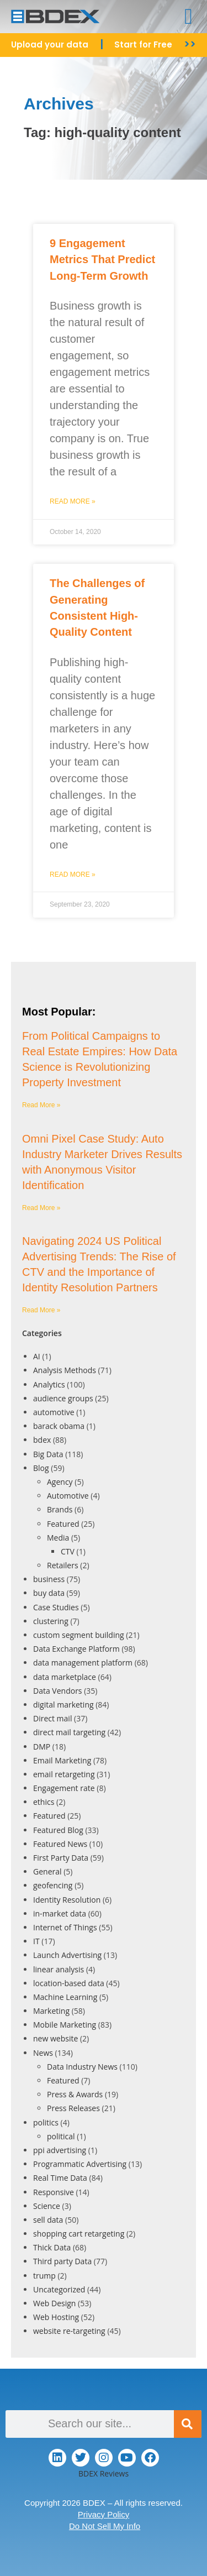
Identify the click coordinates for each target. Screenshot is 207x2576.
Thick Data (52, 2247)
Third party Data (62, 2261)
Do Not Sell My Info (104, 2526)
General (47, 1871)
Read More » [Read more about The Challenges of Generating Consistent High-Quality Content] (72, 874)
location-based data (68, 1983)
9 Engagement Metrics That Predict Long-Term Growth (102, 259)
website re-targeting (69, 2331)
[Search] (187, 2424)
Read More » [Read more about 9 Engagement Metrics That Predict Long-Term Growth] (72, 501)
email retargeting (64, 1774)
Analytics (49, 1384)
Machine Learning (65, 1997)
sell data (48, 2219)
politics (46, 2122)
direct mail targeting (69, 1732)
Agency (60, 1482)
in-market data (59, 1913)
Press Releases (73, 2108)
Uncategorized (59, 2289)
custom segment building (78, 1635)
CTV (68, 1551)
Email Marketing (62, 1760)
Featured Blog (58, 1830)
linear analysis (58, 1969)
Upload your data (49, 44)
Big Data (48, 1454)
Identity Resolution (66, 1899)
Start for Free (143, 44)
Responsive (53, 2192)
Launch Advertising (67, 1955)
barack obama (58, 1426)
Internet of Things (65, 1927)
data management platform (82, 1662)
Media (58, 1537)
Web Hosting (56, 2317)
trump (44, 2275)
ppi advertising (59, 2150)
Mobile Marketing (64, 2024)
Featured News (60, 1844)
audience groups (63, 1398)
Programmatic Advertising (79, 2164)
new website (55, 2038)
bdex (42, 1439)
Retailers (62, 1565)
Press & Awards (75, 2094)
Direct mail (52, 1718)
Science (46, 2206)
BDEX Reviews (103, 2473)
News (43, 2053)
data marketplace (64, 1677)
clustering (50, 1621)
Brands (59, 1509)
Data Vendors (57, 1690)
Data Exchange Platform (76, 1648)
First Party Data (60, 1857)
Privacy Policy (103, 2514)
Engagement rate (64, 1788)
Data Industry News (82, 2066)
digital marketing (63, 1704)
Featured (63, 1524)
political (61, 2136)
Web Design (54, 2303)
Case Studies (56, 1607)
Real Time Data (60, 2177)
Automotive (68, 1495)
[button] (188, 16)
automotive (54, 1412)
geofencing (52, 1885)
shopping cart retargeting (78, 2233)
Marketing (51, 2011)
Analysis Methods (64, 1370)
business (49, 1579)
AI (36, 1356)
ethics (43, 1802)
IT (36, 1941)
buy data (49, 1593)
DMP (41, 1746)
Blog (41, 1468)
